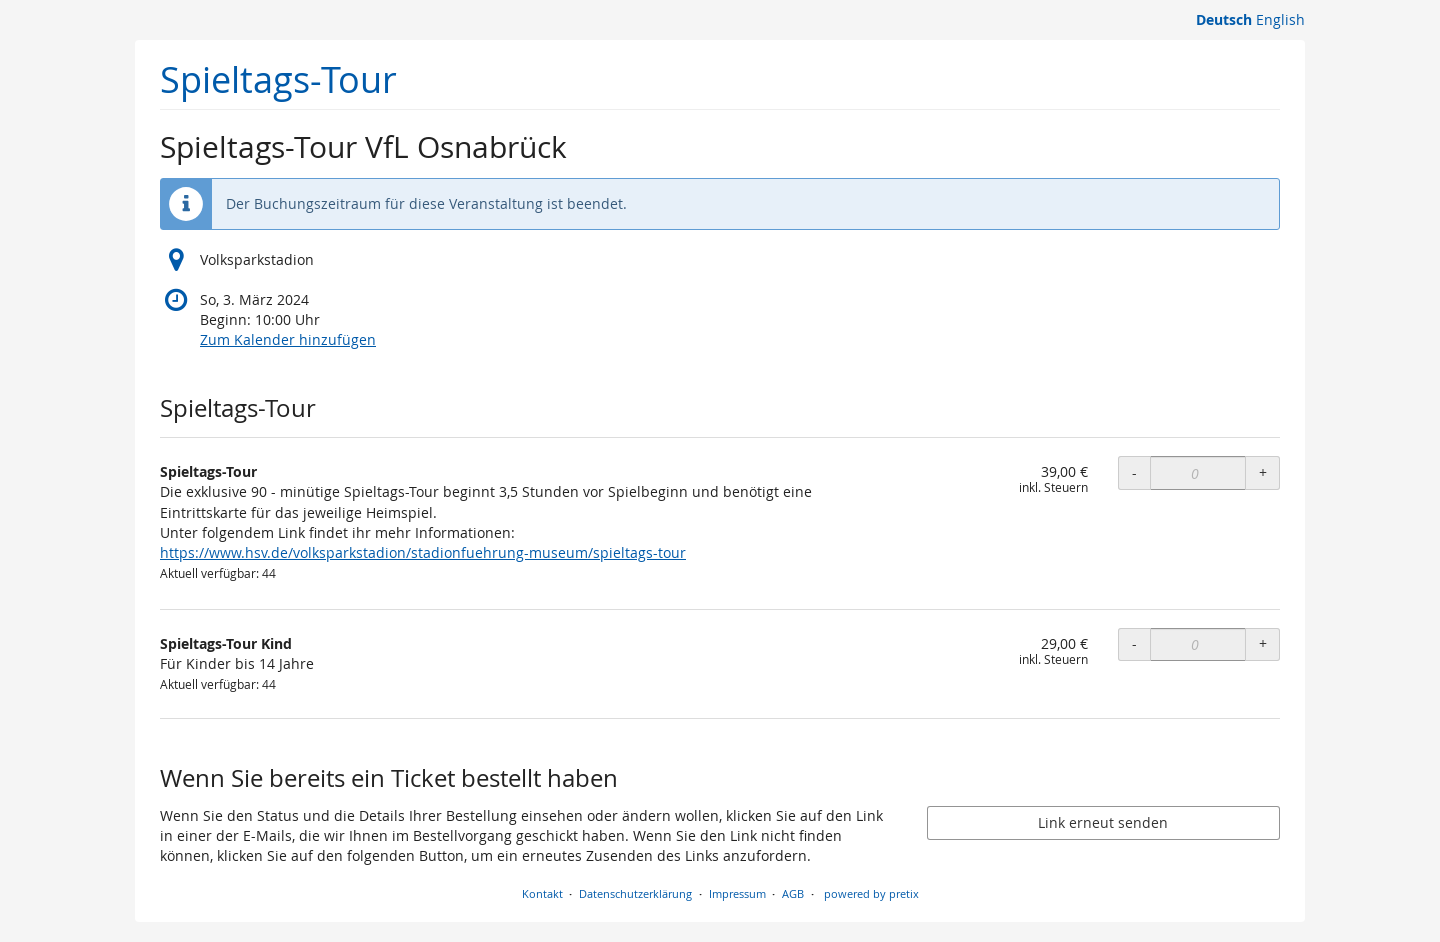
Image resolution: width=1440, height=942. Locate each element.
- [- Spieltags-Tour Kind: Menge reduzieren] (1134, 643)
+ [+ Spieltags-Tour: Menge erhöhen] (1263, 472)
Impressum (737, 893)
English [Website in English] (1280, 19)
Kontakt (542, 893)
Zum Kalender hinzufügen (288, 339)
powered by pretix (871, 893)
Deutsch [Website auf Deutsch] (1224, 19)
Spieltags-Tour (278, 79)
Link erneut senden (1103, 822)
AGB (793, 893)
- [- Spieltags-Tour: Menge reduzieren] (1134, 472)
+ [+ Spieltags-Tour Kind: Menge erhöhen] (1263, 643)
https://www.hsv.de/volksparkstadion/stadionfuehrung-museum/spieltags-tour (423, 552)
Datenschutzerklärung (635, 893)
